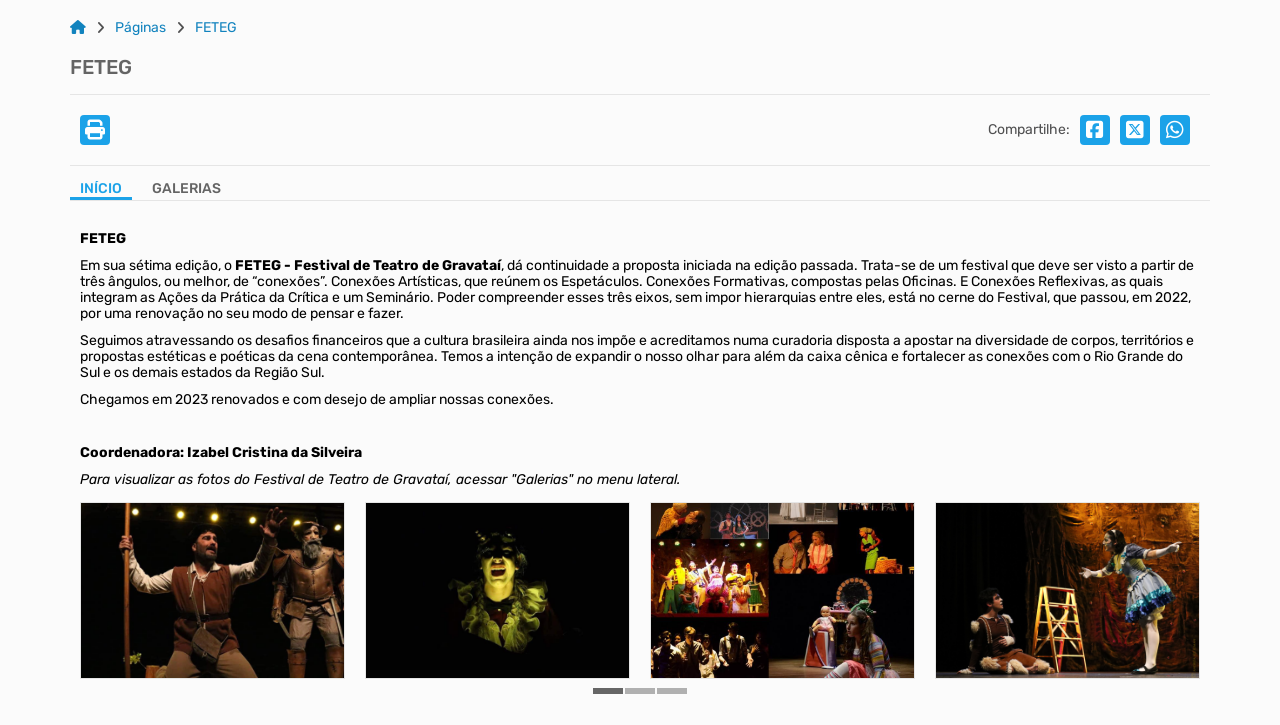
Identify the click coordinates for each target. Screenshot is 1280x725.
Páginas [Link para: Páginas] (140, 28)
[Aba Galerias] (186, 190)
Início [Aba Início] (101, 189)
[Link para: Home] (78, 28)
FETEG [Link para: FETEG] (216, 28)
